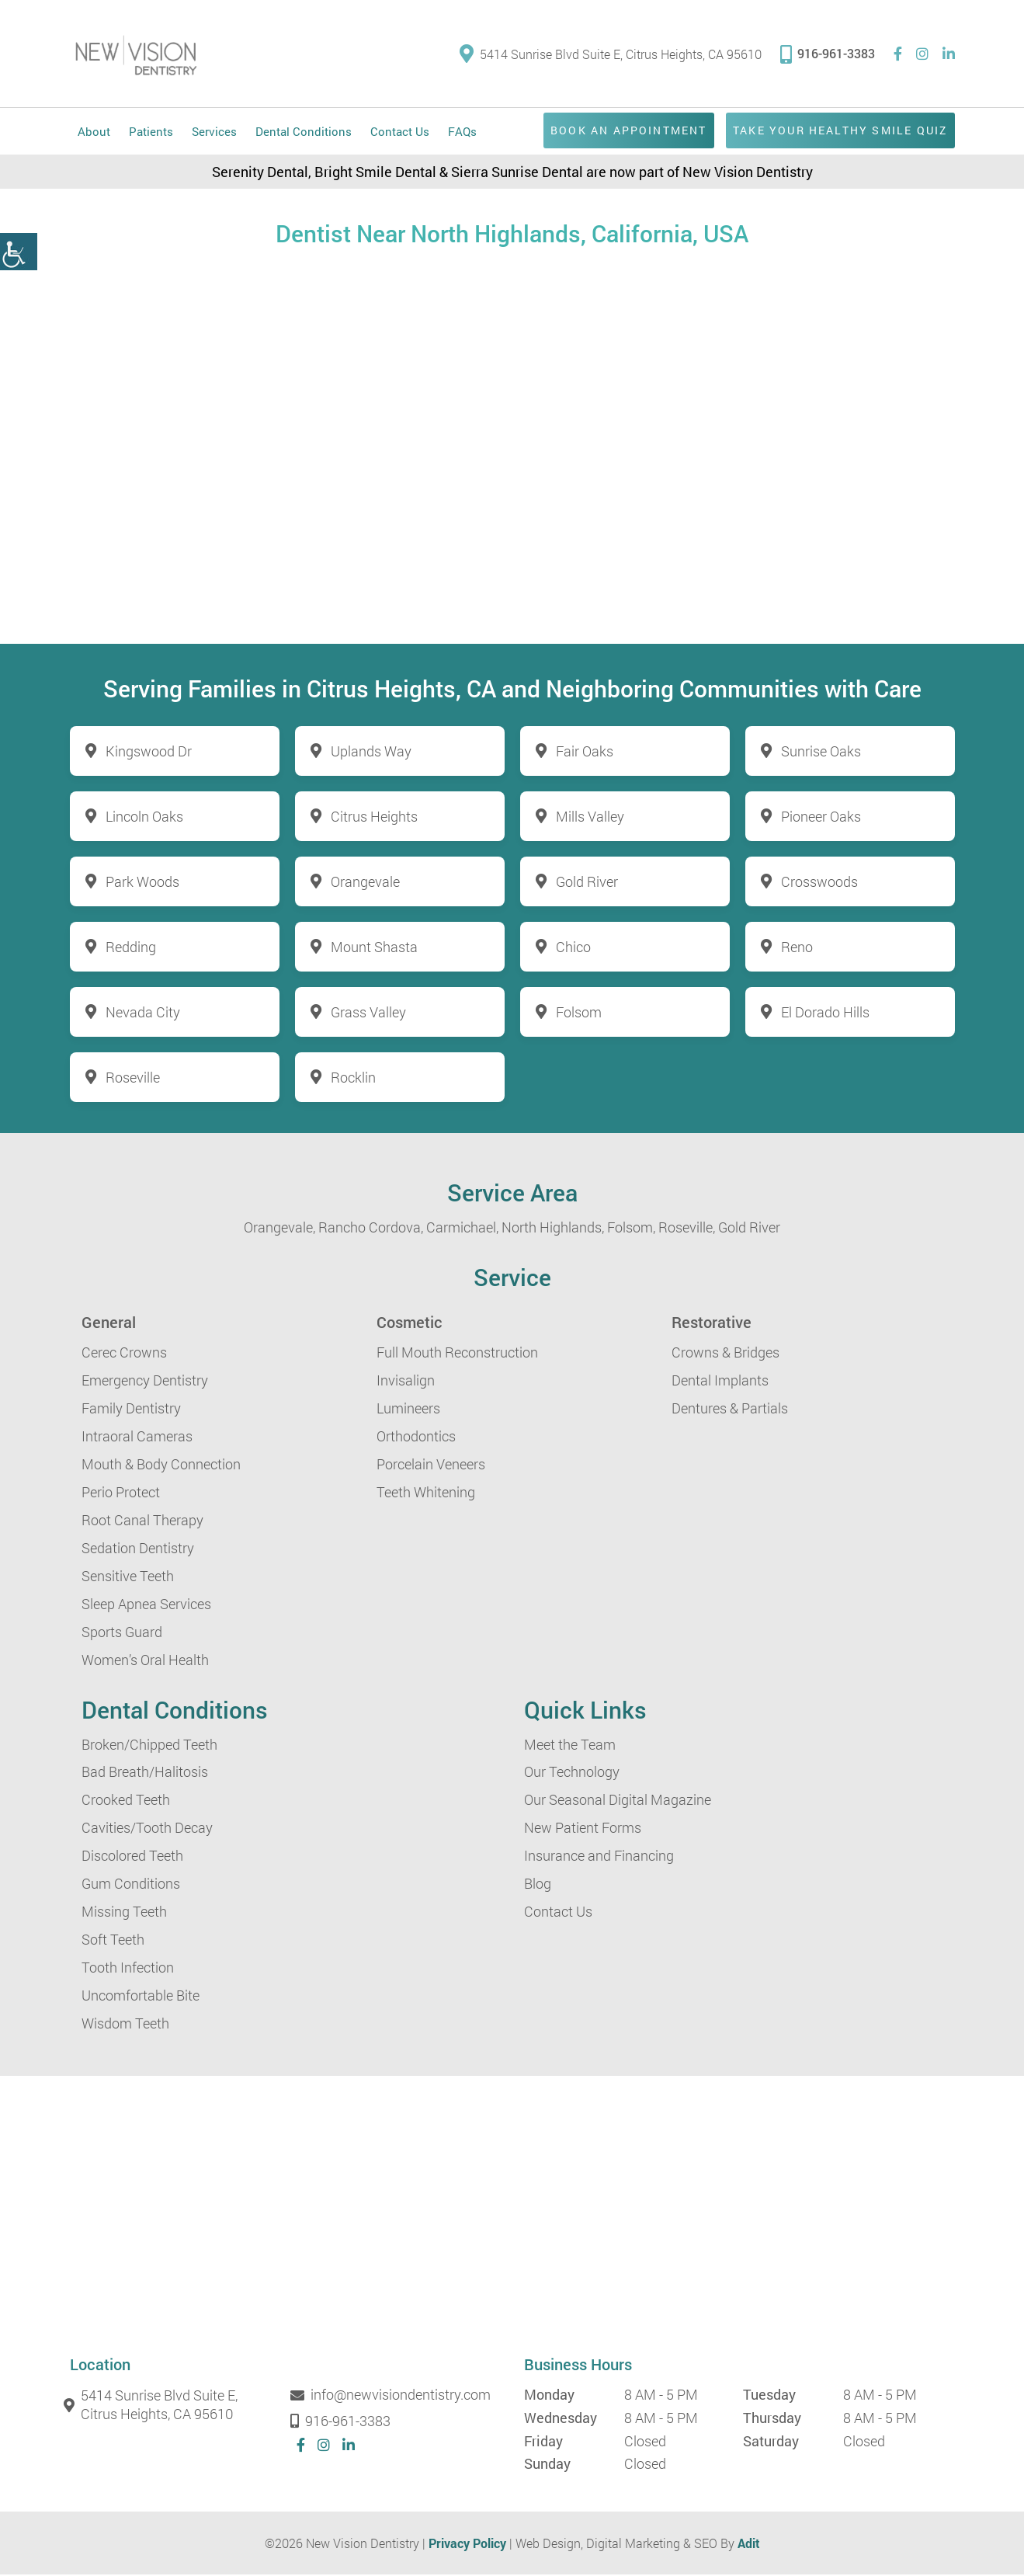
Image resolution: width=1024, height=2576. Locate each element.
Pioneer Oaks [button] (821, 817)
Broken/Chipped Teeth (149, 1745)
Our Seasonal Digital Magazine (617, 1801)
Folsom (579, 1013)
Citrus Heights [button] (374, 817)
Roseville (133, 1078)
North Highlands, (553, 1228)
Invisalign (406, 1381)
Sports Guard (122, 1633)
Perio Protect (121, 1493)
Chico (573, 948)
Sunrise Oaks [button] (821, 752)
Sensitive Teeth (128, 1577)
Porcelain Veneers (431, 1465)
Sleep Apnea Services (146, 1605)
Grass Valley (368, 1013)
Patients (151, 133)
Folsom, (631, 1228)
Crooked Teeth (126, 1801)
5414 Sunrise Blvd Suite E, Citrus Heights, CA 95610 (611, 55)
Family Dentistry (131, 1409)
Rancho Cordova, (370, 1228)
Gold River (749, 1228)
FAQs (462, 133)
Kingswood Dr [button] (149, 752)
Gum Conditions (131, 1885)
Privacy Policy (467, 2544)
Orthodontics (416, 1437)
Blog (537, 1885)
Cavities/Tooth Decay (147, 1829)
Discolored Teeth (132, 1857)
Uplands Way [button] (371, 752)
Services (214, 133)
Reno (797, 948)
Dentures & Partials (730, 1409)
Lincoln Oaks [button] (144, 817)
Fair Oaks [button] (584, 752)
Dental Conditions (303, 133)
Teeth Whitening (426, 1493)
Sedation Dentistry (138, 1549)
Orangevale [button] (365, 883)
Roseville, (686, 1228)
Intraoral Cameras (137, 1437)
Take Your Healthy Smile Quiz (831, 131)
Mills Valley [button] (590, 817)
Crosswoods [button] (819, 883)
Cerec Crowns (124, 1353)
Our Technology (572, 1773)
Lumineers (408, 1409)
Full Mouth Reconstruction (457, 1353)
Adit (749, 2544)
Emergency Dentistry (145, 1381)
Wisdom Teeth (125, 2025)
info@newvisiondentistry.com (394, 2397)
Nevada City (143, 1013)
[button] (18, 251)
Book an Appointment (603, 131)
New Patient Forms (582, 1829)
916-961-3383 (827, 53)
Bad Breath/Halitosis (145, 1773)
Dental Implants (720, 1381)
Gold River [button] (587, 883)
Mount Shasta (374, 948)
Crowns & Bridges (725, 1353)
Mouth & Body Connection (161, 1465)
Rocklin (353, 1078)
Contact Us (399, 133)
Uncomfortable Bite (141, 1997)
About (94, 133)
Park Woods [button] (142, 883)
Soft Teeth (113, 1941)
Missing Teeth (124, 1913)
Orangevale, (279, 1228)
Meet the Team (570, 1745)
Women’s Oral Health (145, 1661)
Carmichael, (462, 1228)
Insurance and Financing (599, 1857)
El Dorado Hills (825, 1013)
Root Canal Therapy (142, 1521)
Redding (131, 948)
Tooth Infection (128, 1969)
